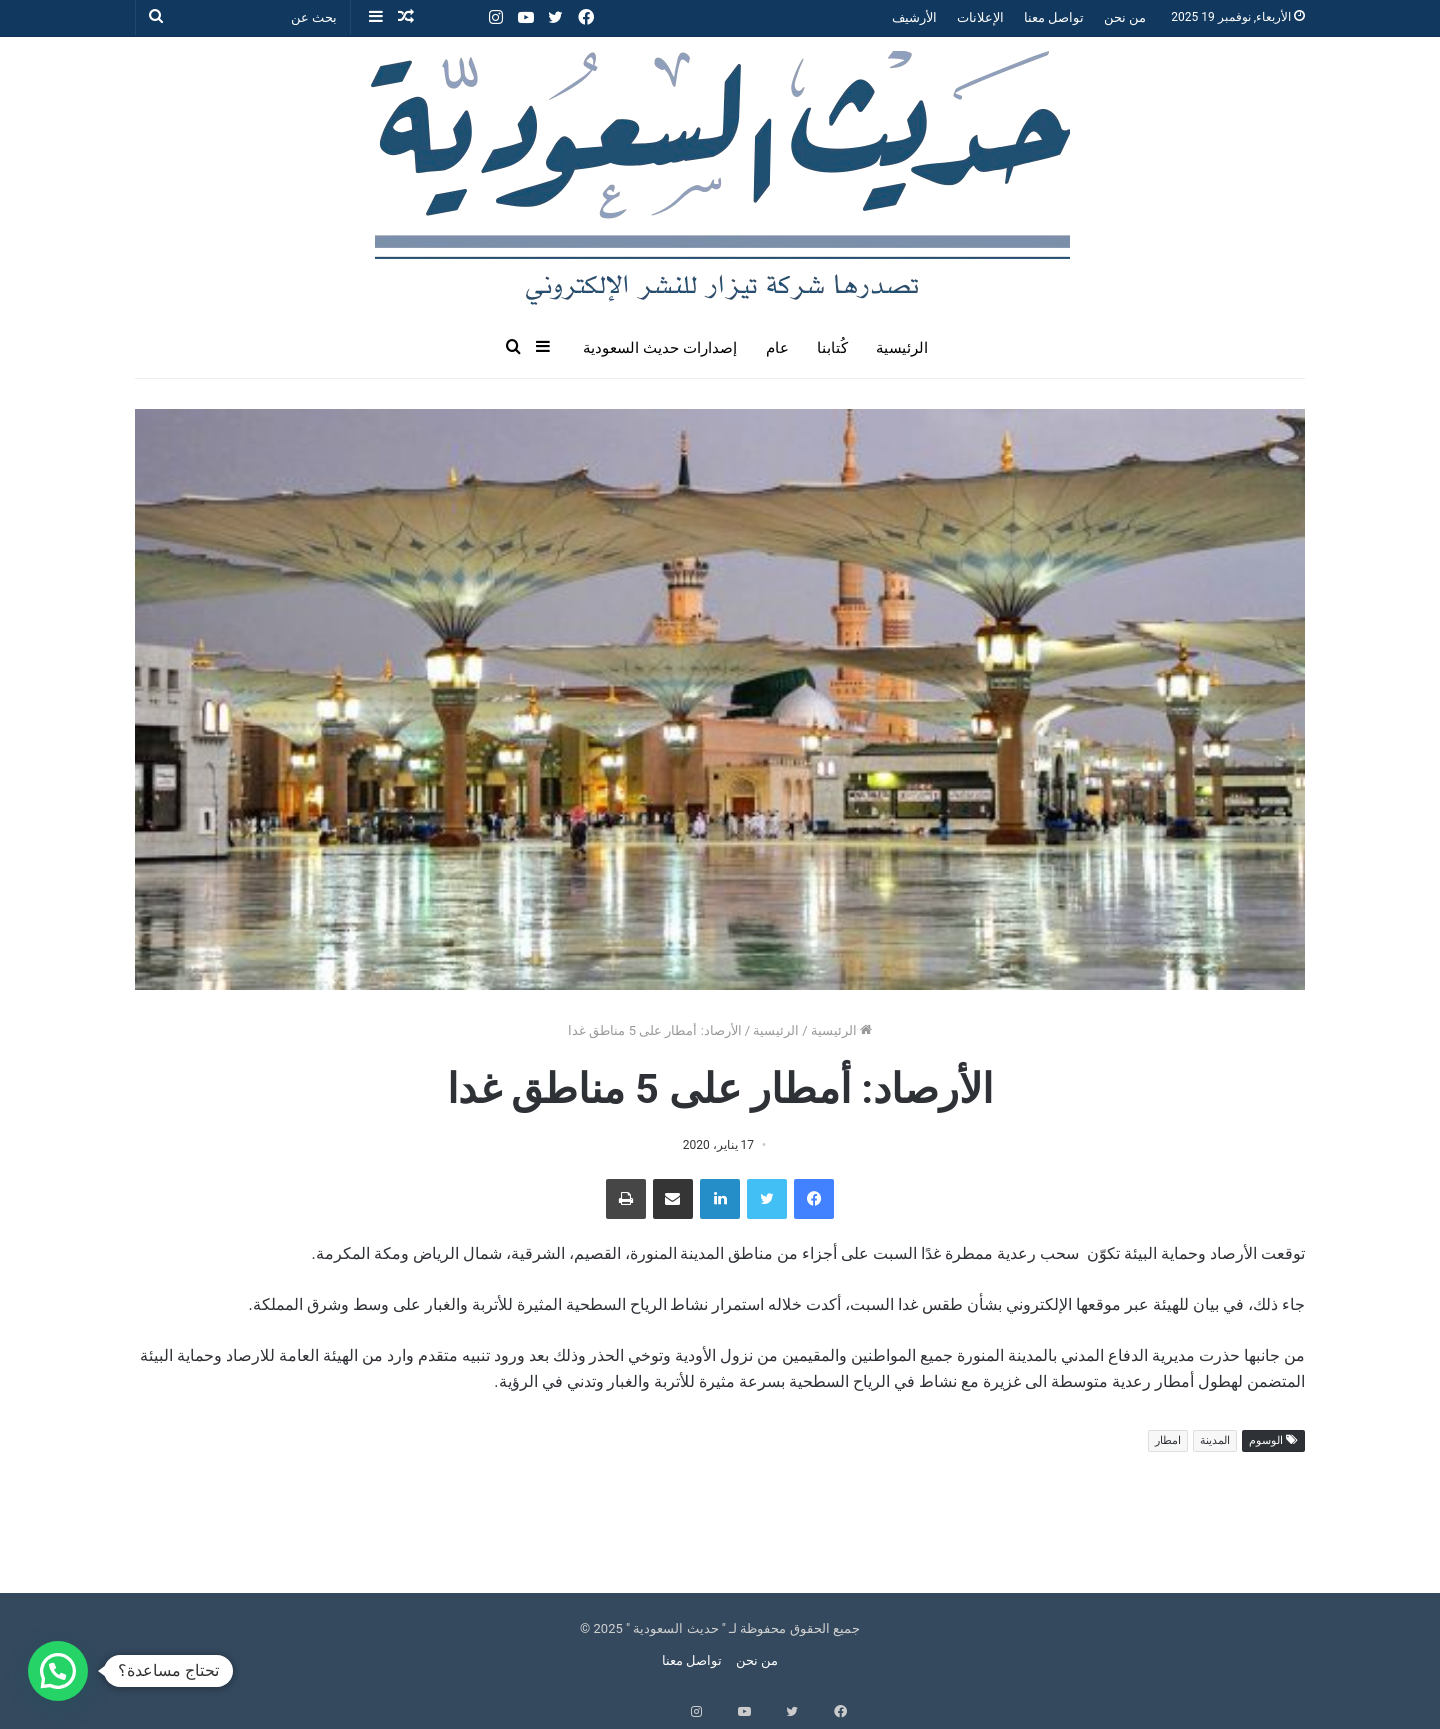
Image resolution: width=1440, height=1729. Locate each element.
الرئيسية (902, 348)
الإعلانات (980, 17)
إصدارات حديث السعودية (659, 348)
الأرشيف (914, 17)
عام (777, 348)
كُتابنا (832, 348)
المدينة (1215, 1440)
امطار (1168, 1440)
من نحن (1125, 17)
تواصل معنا (1054, 17)
